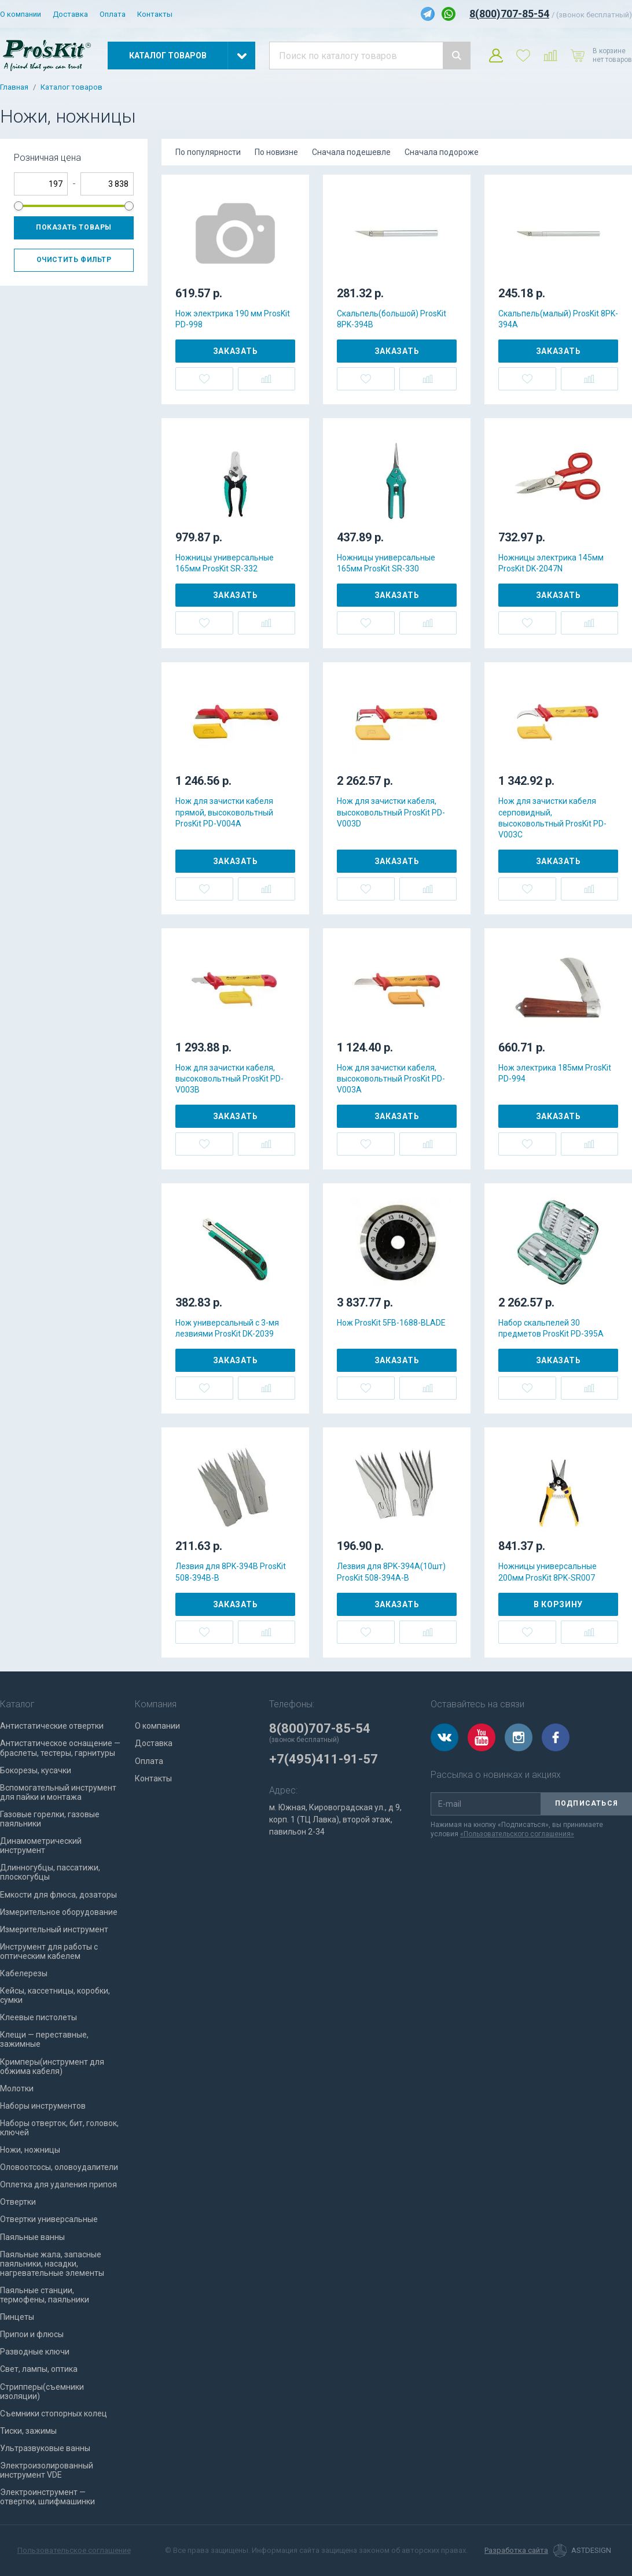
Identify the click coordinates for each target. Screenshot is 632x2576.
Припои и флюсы (32, 2334)
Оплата (113, 14)
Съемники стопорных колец (53, 2413)
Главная (14, 87)
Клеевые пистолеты (38, 2017)
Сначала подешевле (351, 152)
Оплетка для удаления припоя (58, 2184)
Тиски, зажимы (28, 2430)
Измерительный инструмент (54, 1929)
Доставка (70, 14)
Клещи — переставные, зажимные (44, 2039)
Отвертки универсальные (49, 2219)
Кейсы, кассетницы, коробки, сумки (55, 1995)
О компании (20, 14)
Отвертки (18, 2201)
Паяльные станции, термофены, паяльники (44, 2295)
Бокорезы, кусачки (35, 1770)
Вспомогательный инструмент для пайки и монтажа (58, 1792)
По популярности (208, 152)
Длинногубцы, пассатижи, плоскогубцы (50, 1872)
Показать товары (74, 227)
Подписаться (586, 1803)
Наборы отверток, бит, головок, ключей (59, 2128)
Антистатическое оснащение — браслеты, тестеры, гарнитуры (60, 1748)
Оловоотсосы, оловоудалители (59, 2167)
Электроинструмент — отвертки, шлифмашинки (47, 2497)
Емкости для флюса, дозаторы (58, 1894)
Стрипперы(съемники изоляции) (42, 2391)
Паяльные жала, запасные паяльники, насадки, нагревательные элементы (52, 2264)
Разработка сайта (516, 2551)
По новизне (276, 152)
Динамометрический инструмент (41, 1845)
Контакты (154, 14)
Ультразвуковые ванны (45, 2448)
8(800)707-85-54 (509, 14)
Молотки (17, 2088)
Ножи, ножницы (30, 2149)
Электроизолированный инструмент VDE (46, 2470)
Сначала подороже (442, 152)
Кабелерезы (23, 1973)
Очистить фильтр (74, 260)
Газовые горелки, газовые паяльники (50, 1819)
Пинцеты (17, 2317)
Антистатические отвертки (52, 1725)
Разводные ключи (34, 2351)
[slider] (18, 206)
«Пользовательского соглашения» (517, 1834)
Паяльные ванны (32, 2237)
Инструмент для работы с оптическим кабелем (49, 1951)
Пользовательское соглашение (74, 2550)
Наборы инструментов (43, 2105)
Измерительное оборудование (58, 1912)
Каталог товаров (71, 87)
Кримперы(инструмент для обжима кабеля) (52, 2066)
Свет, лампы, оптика (39, 2369)
